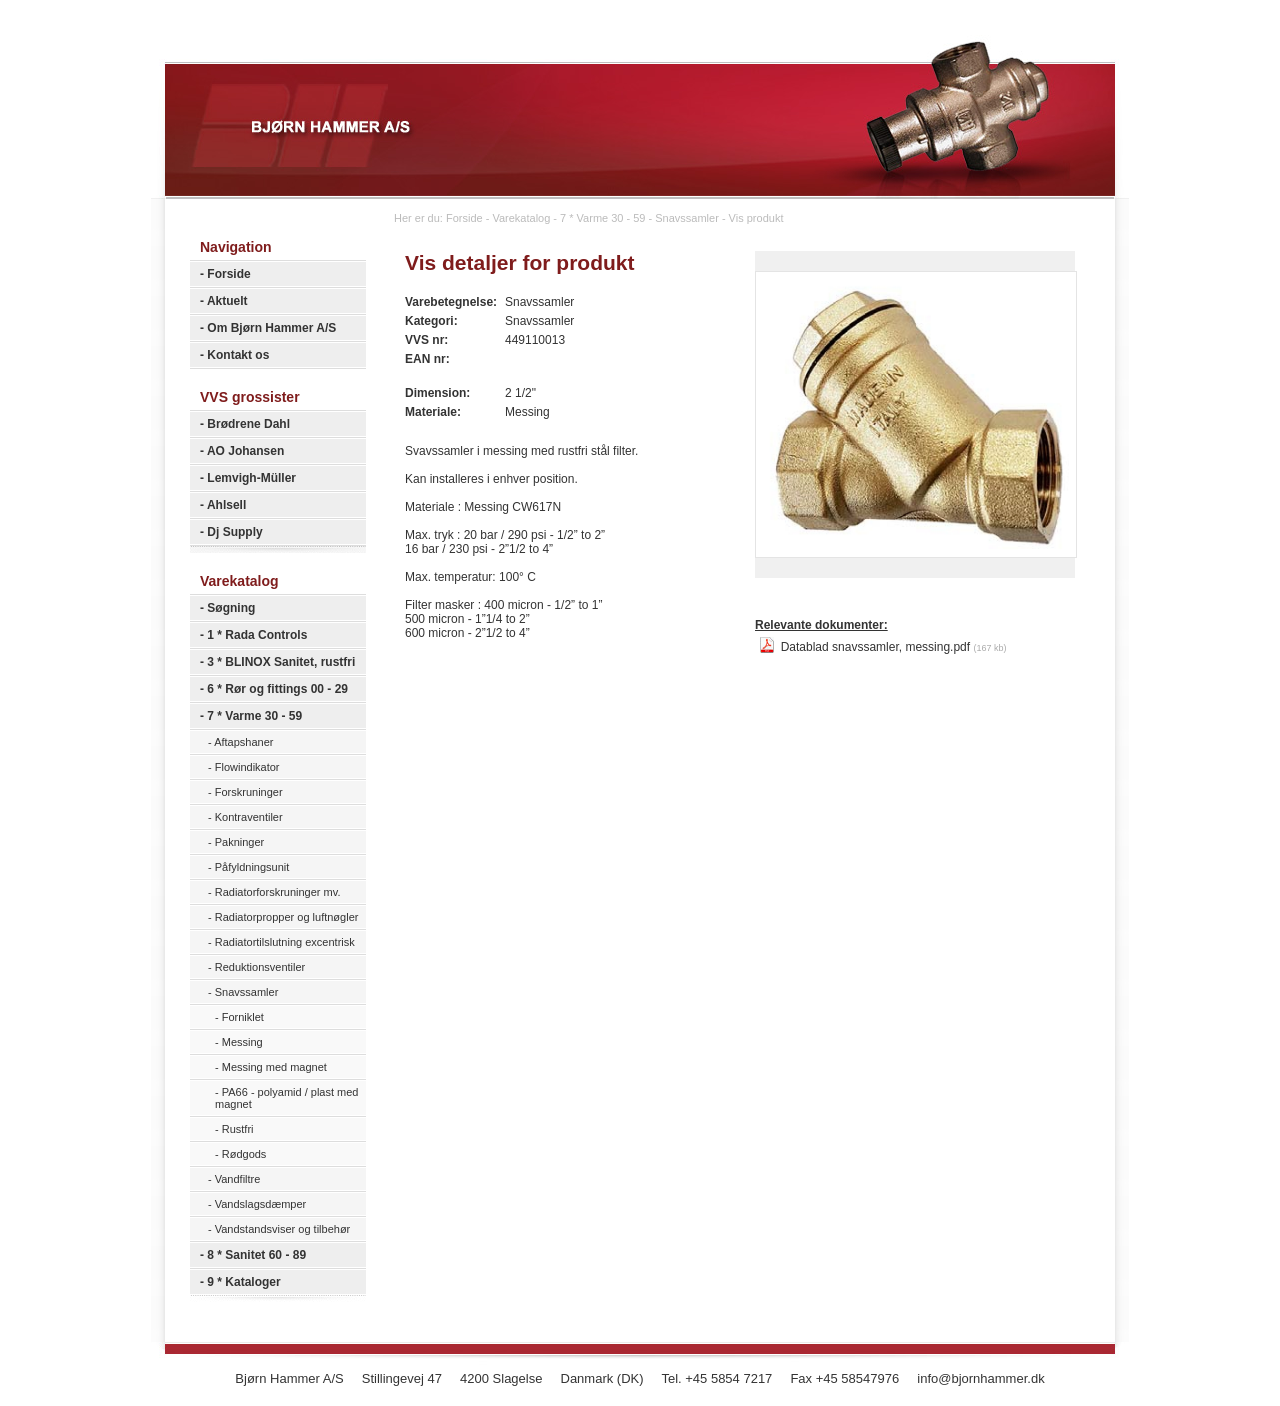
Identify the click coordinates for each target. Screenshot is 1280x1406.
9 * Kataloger (243, 1282)
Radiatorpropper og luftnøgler (287, 917)
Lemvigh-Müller (251, 478)
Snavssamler (247, 992)
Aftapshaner (243, 742)
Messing (242, 1042)
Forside (228, 274)
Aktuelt (227, 301)
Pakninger (240, 842)
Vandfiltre (238, 1179)
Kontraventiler (249, 817)
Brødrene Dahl (248, 424)
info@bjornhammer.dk (980, 1378)
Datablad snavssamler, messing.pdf (883, 647)
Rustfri (238, 1129)
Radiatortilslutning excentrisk (285, 942)
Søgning (231, 608)
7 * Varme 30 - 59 (254, 716)
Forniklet (243, 1017)
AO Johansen (245, 451)
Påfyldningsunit (252, 867)
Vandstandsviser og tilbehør (283, 1229)
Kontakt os (238, 355)
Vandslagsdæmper (261, 1204)
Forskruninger (249, 792)
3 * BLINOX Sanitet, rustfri (281, 662)
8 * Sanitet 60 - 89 (256, 1255)
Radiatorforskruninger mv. (278, 892)
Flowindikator (247, 767)
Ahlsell (226, 505)
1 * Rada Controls (257, 635)
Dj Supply (234, 532)
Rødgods (244, 1154)
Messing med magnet (274, 1067)
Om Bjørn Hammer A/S (271, 328)
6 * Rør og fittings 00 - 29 (277, 689)
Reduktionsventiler (260, 967)
